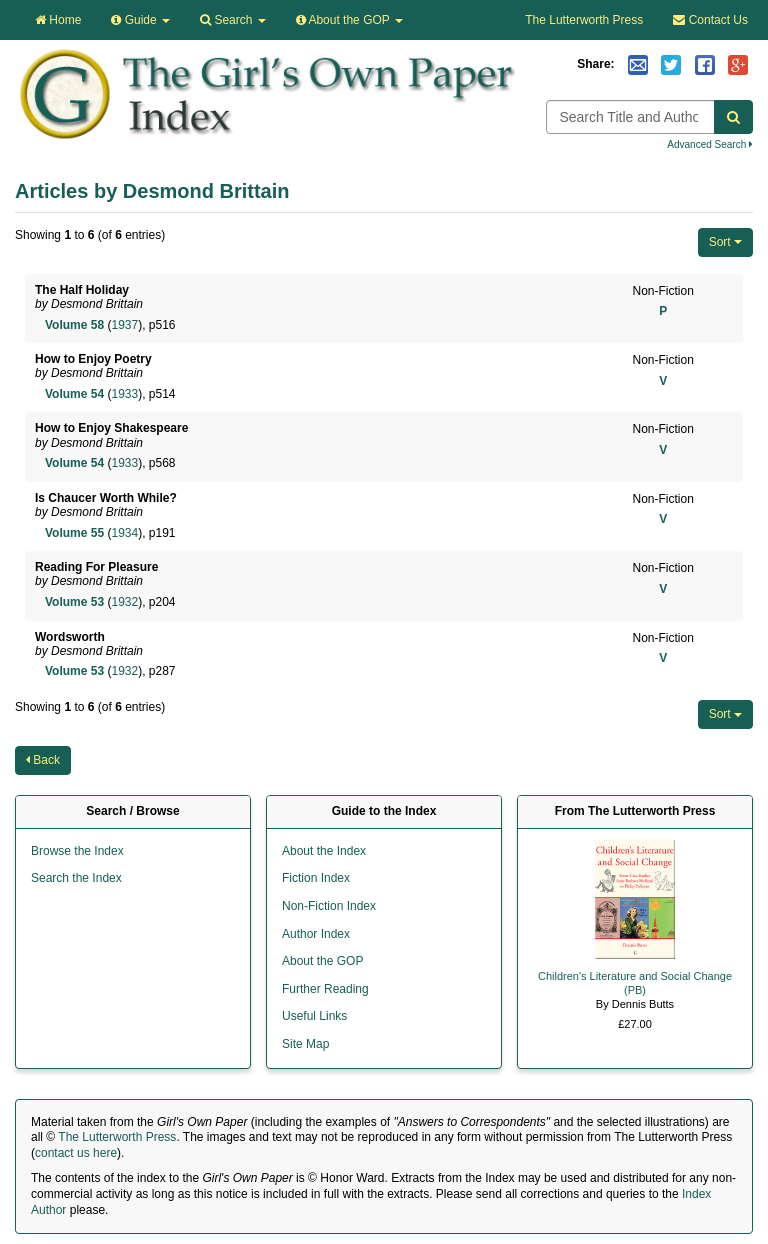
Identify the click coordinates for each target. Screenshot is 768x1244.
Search (233, 20)
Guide (140, 20)
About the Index (324, 851)
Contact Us (710, 20)
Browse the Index (77, 851)
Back (43, 760)
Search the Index (76, 878)
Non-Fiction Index (329, 906)
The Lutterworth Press (584, 20)
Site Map (305, 1044)
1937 (124, 325)
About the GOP (349, 20)
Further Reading (325, 989)
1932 (124, 602)
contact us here (76, 1153)
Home (58, 20)
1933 (124, 394)
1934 (124, 533)
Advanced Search (710, 144)
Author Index (316, 934)
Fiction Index (316, 878)
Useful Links (314, 1016)
